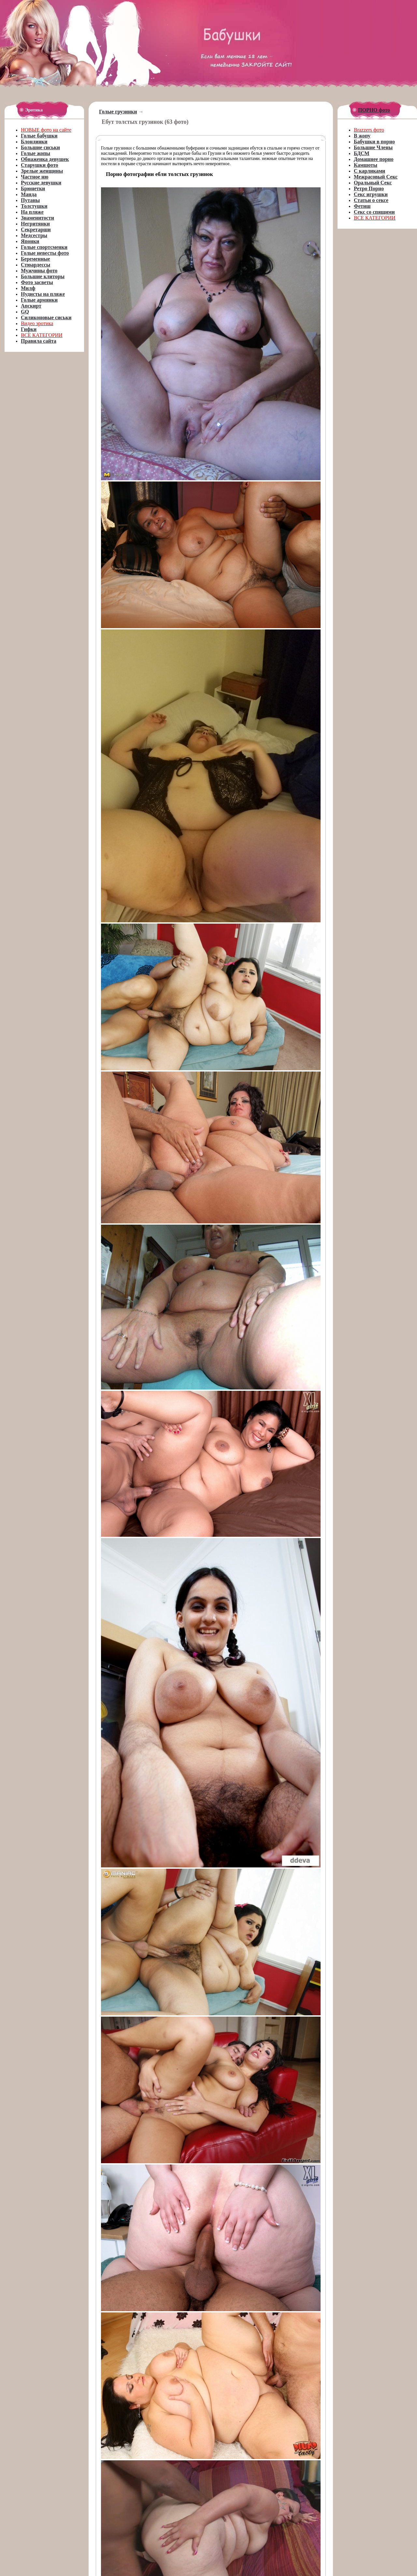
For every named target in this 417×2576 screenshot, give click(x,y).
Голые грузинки (118, 111)
